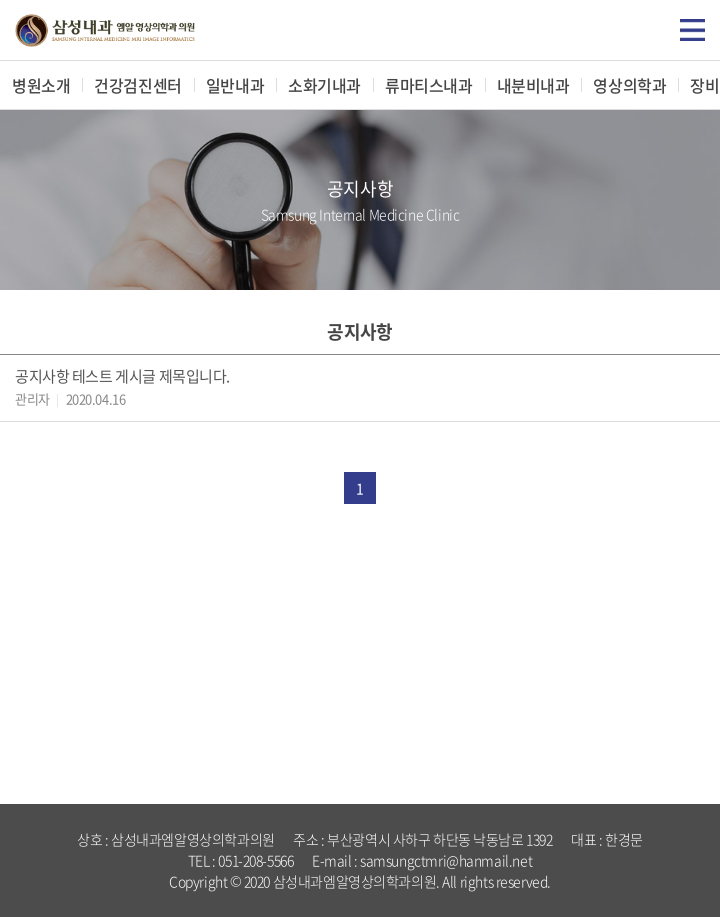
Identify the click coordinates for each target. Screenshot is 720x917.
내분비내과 (533, 85)
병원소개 (41, 85)
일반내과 (235, 85)
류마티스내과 (428, 85)
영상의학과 (629, 85)
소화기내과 (324, 85)
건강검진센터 (137, 85)
